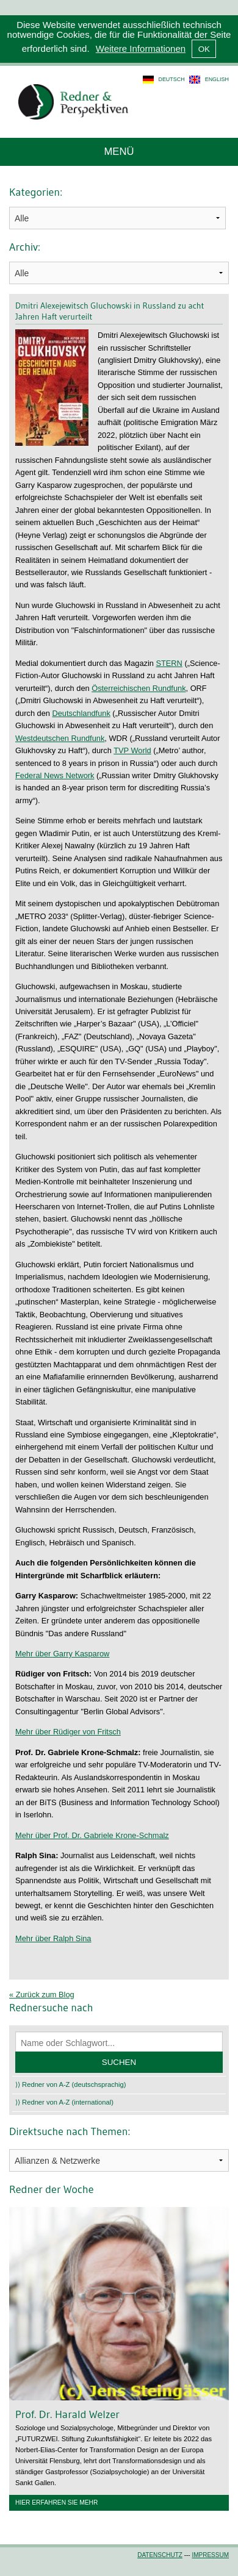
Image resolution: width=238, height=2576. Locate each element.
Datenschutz (159, 2555)
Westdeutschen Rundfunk (59, 738)
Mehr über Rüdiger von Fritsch (68, 1731)
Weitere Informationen (141, 48)
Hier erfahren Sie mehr (56, 2502)
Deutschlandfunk (81, 713)
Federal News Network (54, 775)
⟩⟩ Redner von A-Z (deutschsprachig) (70, 2084)
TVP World (132, 750)
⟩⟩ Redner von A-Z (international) (64, 2102)
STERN (169, 663)
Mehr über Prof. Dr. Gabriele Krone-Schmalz (92, 1835)
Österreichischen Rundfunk (139, 688)
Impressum (210, 2555)
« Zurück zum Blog (41, 1994)
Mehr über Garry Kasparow (62, 1653)
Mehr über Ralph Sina (53, 1938)
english (217, 79)
